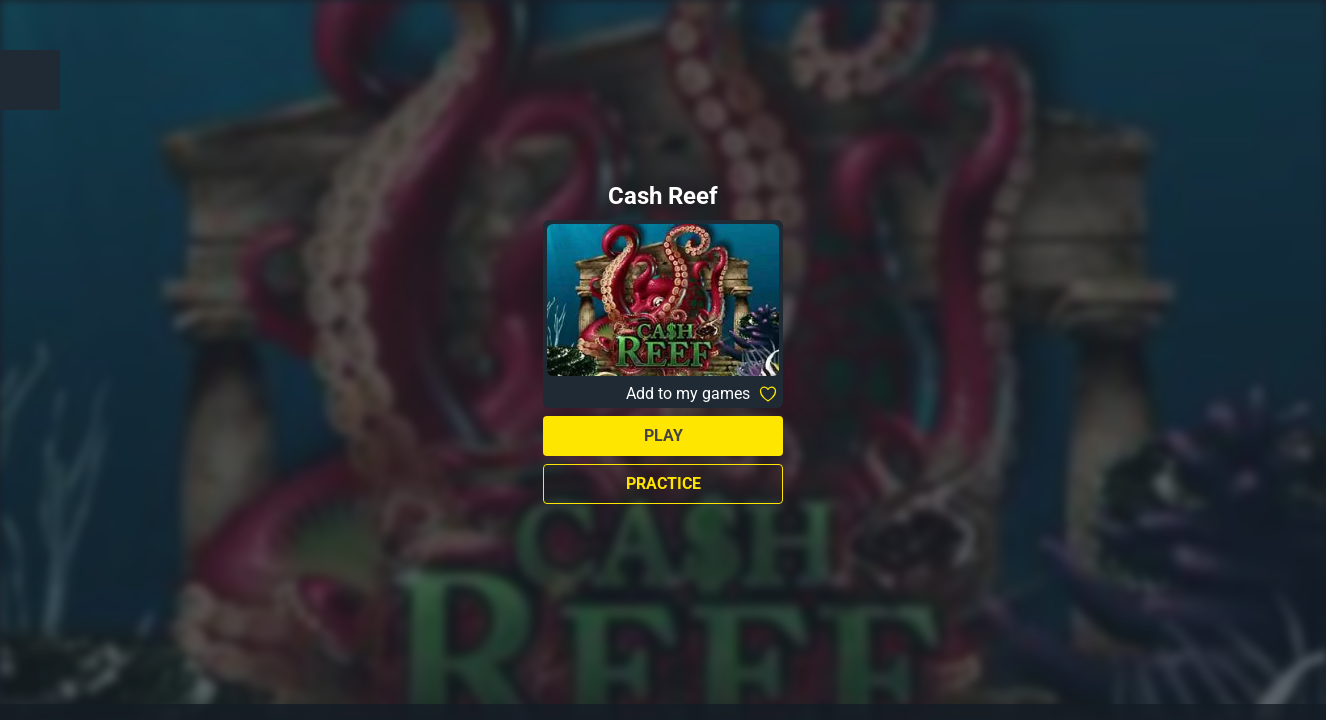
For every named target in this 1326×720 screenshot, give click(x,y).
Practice (663, 483)
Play (663, 435)
